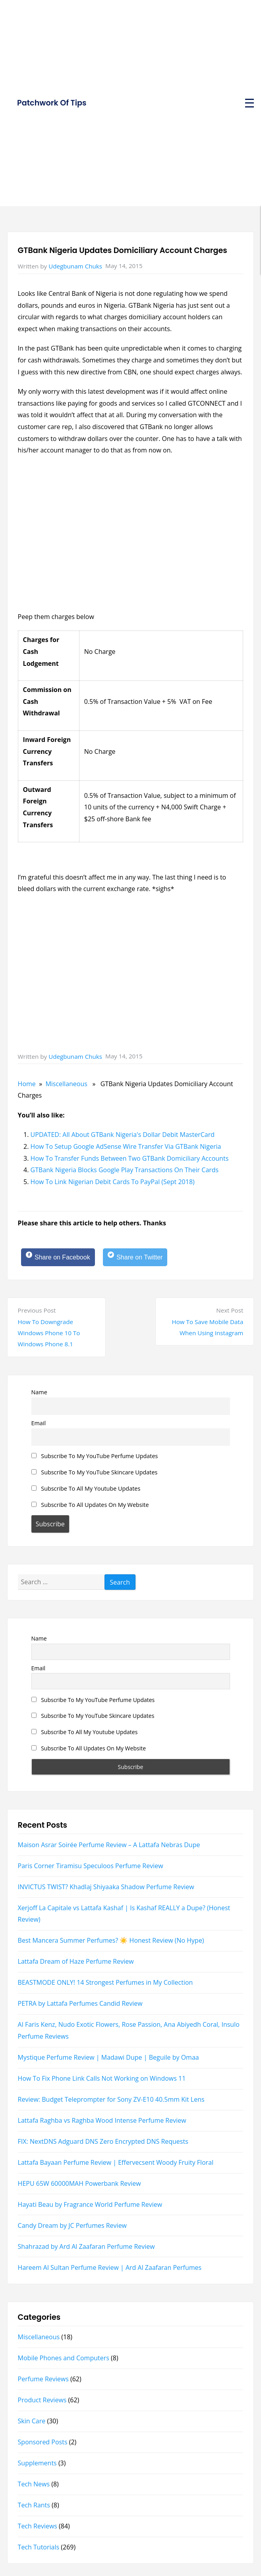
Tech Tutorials (39, 2547)
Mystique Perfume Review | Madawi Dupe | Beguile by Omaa (108, 2057)
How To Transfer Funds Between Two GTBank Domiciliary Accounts (130, 1158)
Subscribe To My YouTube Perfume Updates (94, 1456)
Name (39, 1392)
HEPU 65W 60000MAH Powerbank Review (79, 2183)
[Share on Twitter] (135, 1257)
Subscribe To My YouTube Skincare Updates (94, 1472)
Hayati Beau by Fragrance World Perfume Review (90, 2204)
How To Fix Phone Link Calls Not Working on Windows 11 (102, 2078)
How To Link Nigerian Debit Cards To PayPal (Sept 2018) (113, 1181)
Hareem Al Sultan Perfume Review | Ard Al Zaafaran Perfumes (110, 2267)
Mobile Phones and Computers (63, 2358)
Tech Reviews (37, 2526)
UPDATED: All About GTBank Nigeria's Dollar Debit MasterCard (123, 1134)
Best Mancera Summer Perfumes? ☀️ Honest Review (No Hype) (111, 1940)
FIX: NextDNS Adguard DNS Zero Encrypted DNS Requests (103, 2141)
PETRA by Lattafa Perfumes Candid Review (80, 2003)
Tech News (34, 2484)
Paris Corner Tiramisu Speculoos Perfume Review (90, 1865)
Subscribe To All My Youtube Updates (86, 1488)
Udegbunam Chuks (75, 266)
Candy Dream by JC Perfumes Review (72, 2225)
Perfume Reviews (43, 2379)
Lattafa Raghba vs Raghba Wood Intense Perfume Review (102, 2120)
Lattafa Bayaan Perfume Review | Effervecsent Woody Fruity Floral (116, 2162)
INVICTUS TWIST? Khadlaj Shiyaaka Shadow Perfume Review (106, 1886)
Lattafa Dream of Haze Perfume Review (76, 1961)
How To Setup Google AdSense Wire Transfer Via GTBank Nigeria (126, 1146)
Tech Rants (34, 2505)
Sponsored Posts (43, 2442)
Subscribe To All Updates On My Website (90, 1504)
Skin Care (32, 2421)
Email (38, 1423)
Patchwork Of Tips (51, 103)
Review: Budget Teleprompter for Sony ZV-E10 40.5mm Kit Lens (111, 2099)
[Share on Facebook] (58, 1257)
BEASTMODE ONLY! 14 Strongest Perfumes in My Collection (105, 1982)
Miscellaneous (66, 1083)
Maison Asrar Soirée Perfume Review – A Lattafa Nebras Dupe (109, 1844)
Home (27, 1083)
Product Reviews (42, 2400)
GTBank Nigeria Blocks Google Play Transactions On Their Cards (125, 1169)
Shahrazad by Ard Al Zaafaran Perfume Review (86, 2246)
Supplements (37, 2463)
